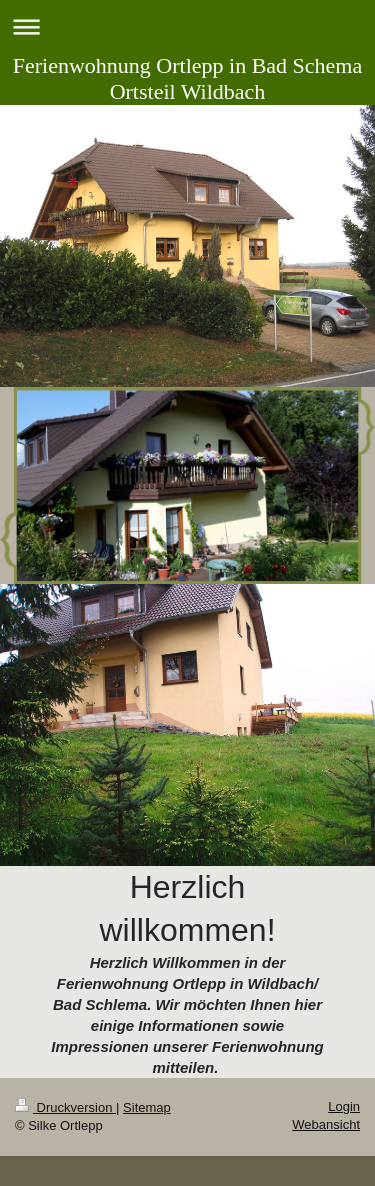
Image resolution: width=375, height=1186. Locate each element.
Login (344, 1106)
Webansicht (326, 1124)
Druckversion (65, 1107)
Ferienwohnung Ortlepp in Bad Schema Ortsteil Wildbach (188, 78)
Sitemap (147, 1107)
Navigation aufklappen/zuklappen (187, 26)
